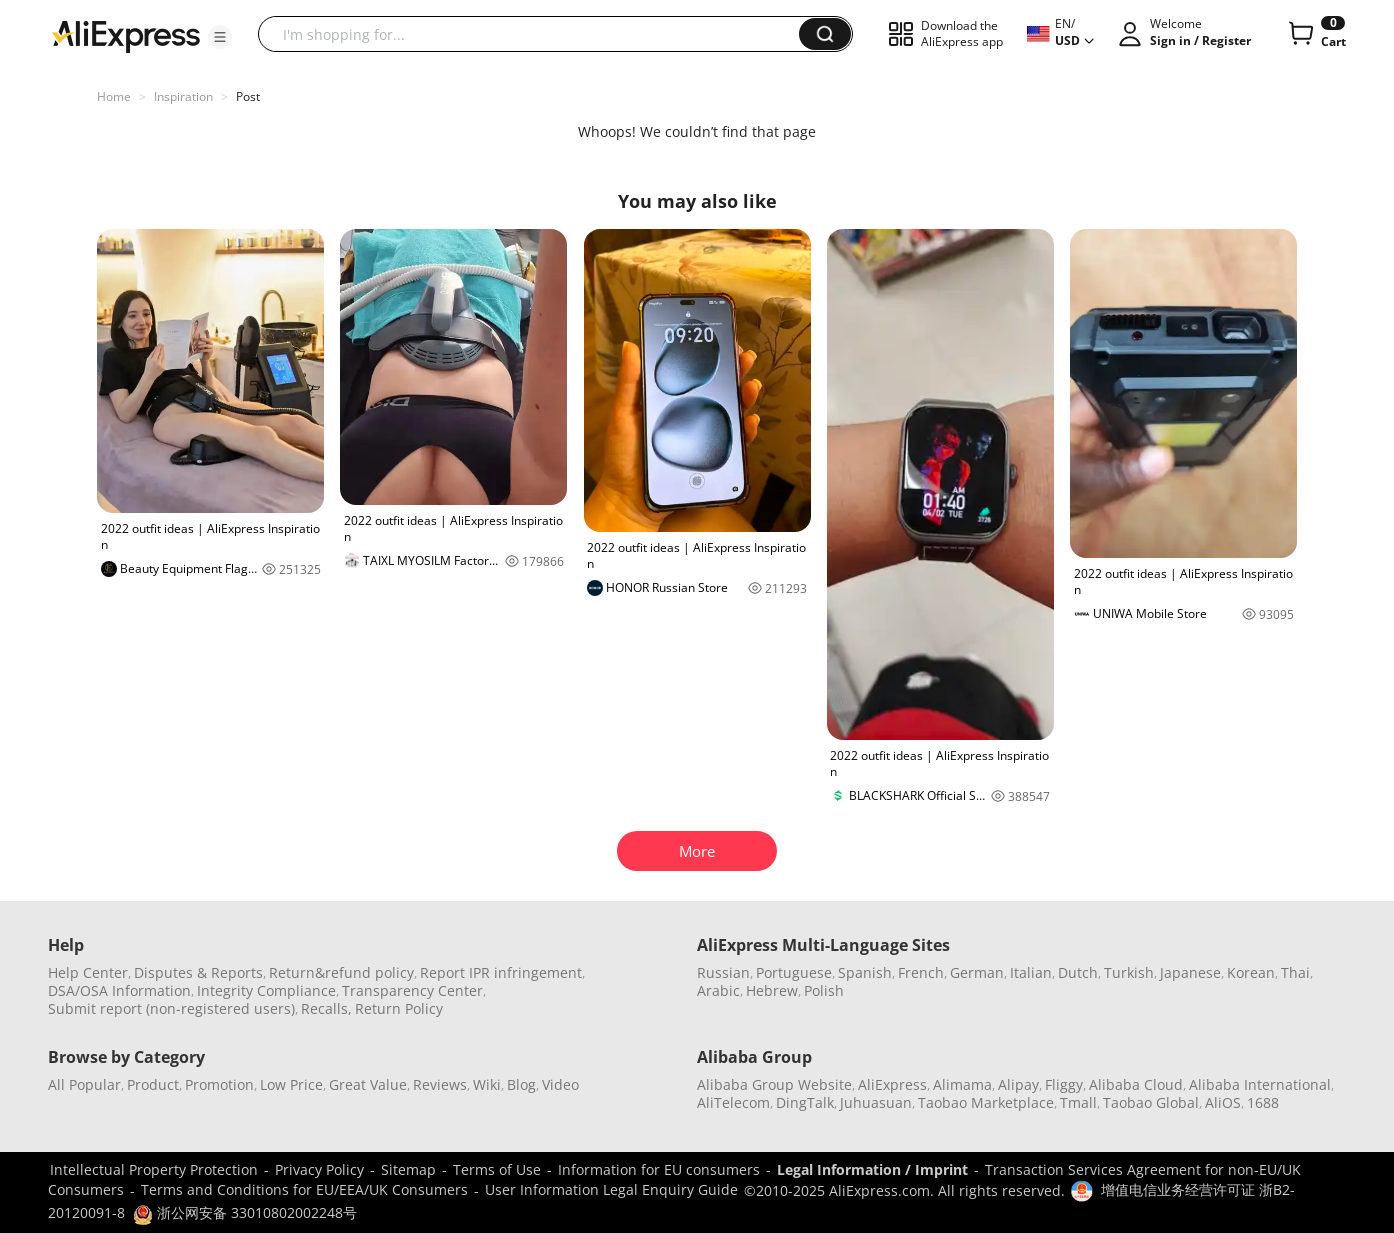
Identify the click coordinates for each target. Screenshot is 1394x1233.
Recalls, (326, 1008)
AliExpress (892, 1084)
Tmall (1078, 1102)
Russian (723, 972)
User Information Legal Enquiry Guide (611, 1189)
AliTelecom (733, 1102)
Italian (1031, 972)
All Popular (84, 1084)
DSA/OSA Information (119, 990)
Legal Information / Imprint (872, 1169)
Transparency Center (412, 990)
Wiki (487, 1084)
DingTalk (805, 1102)
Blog (521, 1084)
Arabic (718, 990)
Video (560, 1084)
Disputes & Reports (198, 972)
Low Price (291, 1084)
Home (114, 96)
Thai (1295, 972)
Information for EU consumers (659, 1169)
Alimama (962, 1084)
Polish (824, 990)
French (921, 972)
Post (248, 96)
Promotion (219, 1084)
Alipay (1018, 1084)
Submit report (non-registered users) (171, 1008)
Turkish (1129, 972)
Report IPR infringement (501, 972)
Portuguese (794, 972)
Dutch (1078, 972)
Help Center (88, 972)
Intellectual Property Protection (154, 1169)
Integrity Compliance (266, 990)
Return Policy (399, 1008)
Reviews (440, 1084)
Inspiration (183, 96)
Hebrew (772, 990)
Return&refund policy (341, 972)
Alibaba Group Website (774, 1084)
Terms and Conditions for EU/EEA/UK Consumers (304, 1189)
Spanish (865, 972)
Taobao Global (1151, 1102)
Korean (1251, 972)
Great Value (368, 1084)
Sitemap (408, 1169)
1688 (1263, 1102)
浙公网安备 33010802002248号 (245, 1212)
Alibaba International (1260, 1084)
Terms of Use (497, 1169)
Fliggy (1064, 1084)
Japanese (1190, 972)
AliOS (1223, 1102)
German (977, 972)
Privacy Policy (319, 1169)
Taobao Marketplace (986, 1102)
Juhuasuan (876, 1102)
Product (153, 1084)
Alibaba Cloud (1136, 1084)
